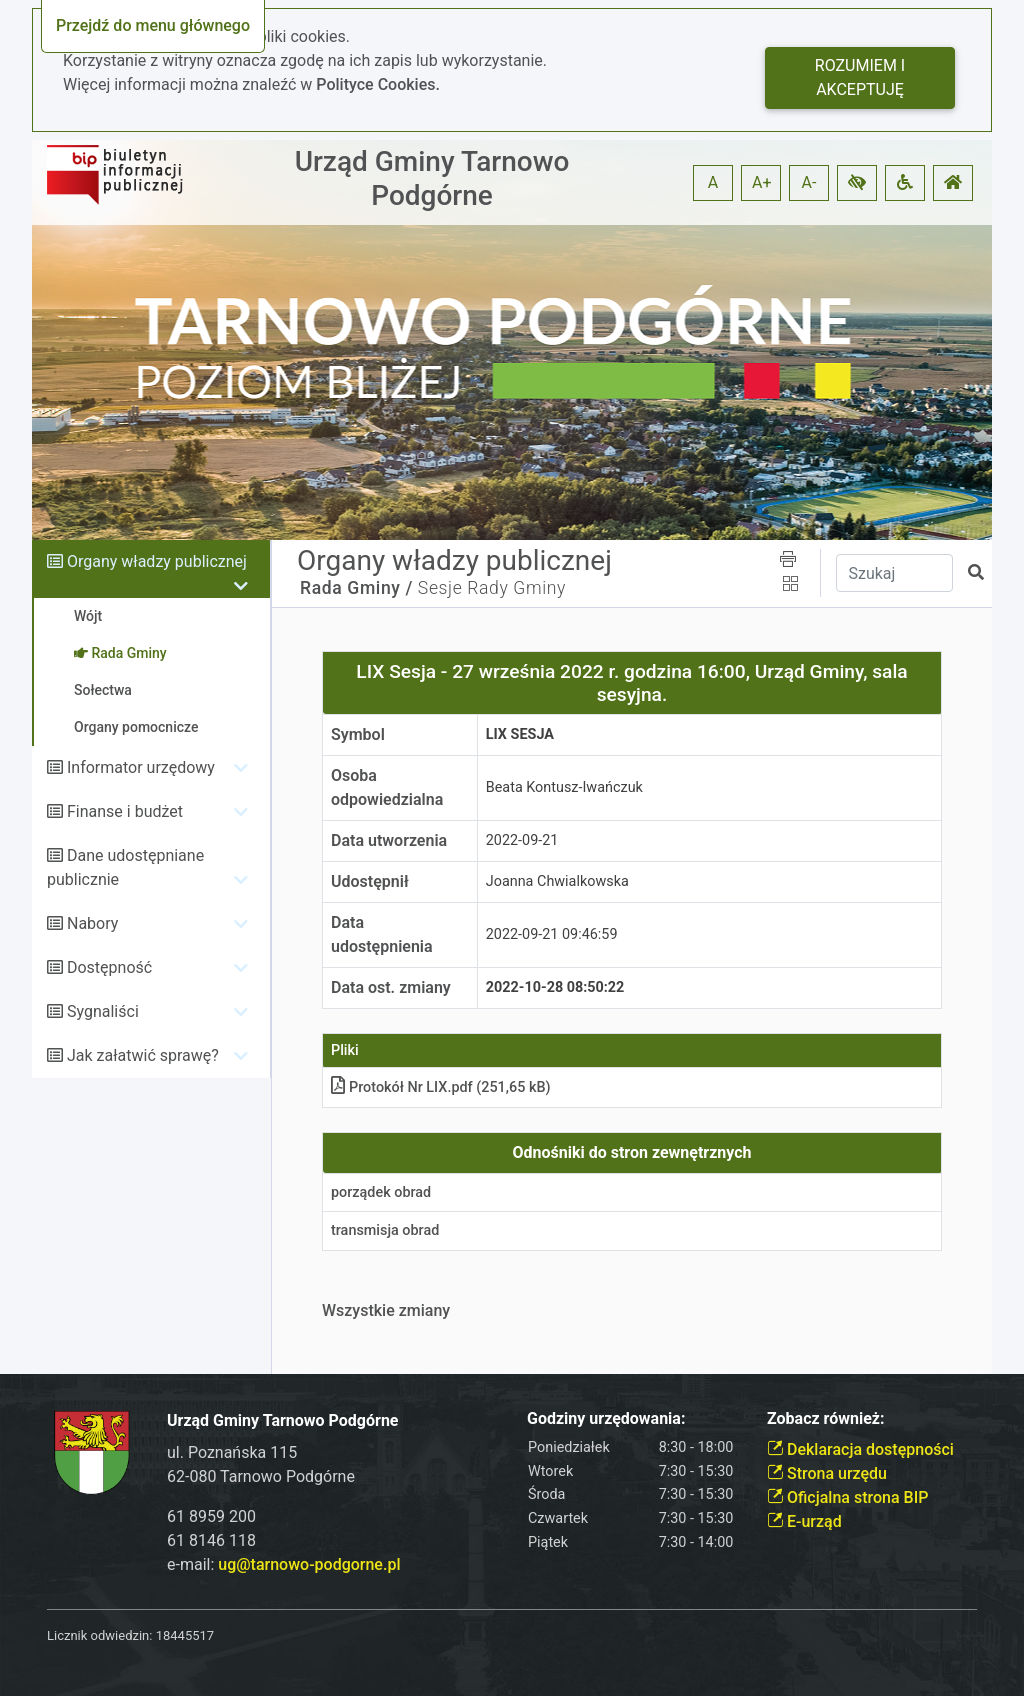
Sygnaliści (103, 1011)
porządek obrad (381, 1192)
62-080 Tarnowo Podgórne (261, 1476)
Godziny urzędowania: (606, 1418)
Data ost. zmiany (391, 987)
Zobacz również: (826, 1418)
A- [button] (809, 182)
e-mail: (283, 1564)
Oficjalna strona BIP (847, 1497)
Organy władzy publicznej (157, 561)
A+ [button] (762, 182)
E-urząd (804, 1521)
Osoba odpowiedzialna (387, 787)
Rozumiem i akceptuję (860, 77)
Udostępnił (370, 881)
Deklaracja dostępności (860, 1449)
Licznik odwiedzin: (99, 1635)
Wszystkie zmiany (386, 1310)
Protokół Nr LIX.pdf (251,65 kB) (441, 1087)
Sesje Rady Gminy (492, 588)
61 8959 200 (211, 1516)
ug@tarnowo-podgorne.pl (309, 1564)
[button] (857, 183)
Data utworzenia (389, 840)
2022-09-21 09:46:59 (552, 934)
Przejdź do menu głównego (153, 25)
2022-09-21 (522, 840)
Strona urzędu (827, 1473)
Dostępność (109, 967)
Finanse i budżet (125, 811)
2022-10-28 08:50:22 (555, 987)
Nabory (92, 923)
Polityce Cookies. (378, 84)
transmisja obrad (385, 1230)
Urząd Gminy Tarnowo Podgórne (432, 178)
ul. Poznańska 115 (232, 1452)
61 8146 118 (211, 1540)
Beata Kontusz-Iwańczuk (564, 787)
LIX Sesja (520, 734)
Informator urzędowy (141, 767)
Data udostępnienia (382, 934)
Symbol (358, 734)
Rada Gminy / (356, 588)
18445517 (185, 1635)
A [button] (713, 182)
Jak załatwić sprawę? (143, 1055)
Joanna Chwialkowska (557, 881)
